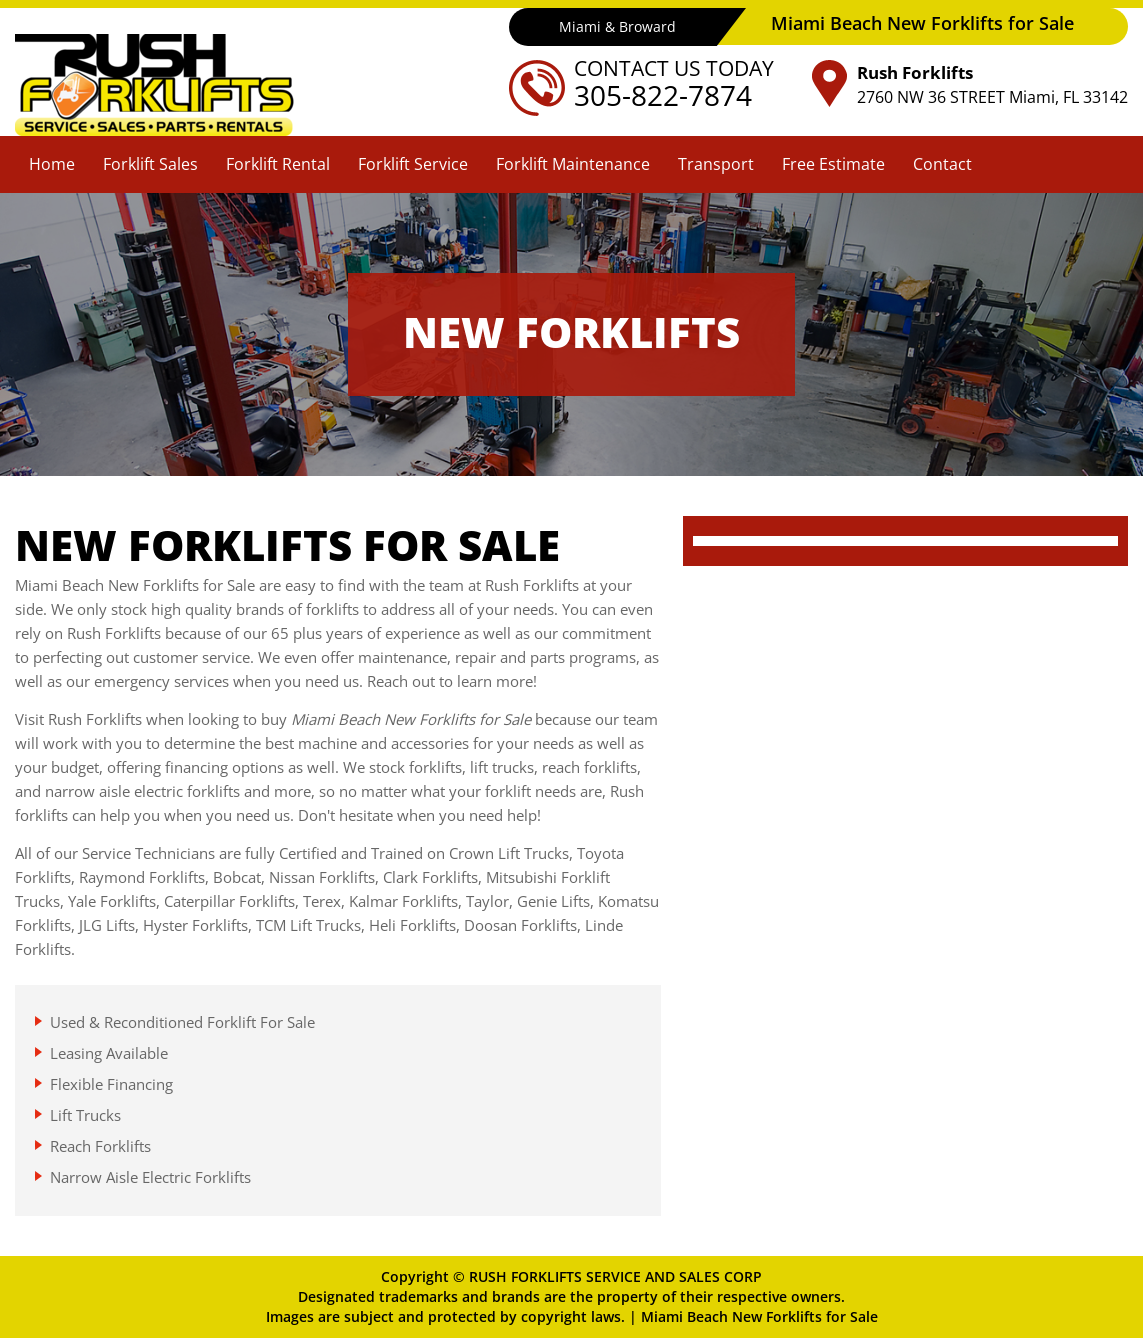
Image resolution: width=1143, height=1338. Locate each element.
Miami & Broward (617, 26)
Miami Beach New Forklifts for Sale (759, 1316)
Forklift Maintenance (573, 164)
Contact (942, 164)
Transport (716, 164)
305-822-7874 (663, 95)
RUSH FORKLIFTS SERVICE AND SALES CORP (615, 1276)
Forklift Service (413, 164)
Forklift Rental (278, 164)
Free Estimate (833, 164)
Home (52, 164)
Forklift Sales (150, 164)
